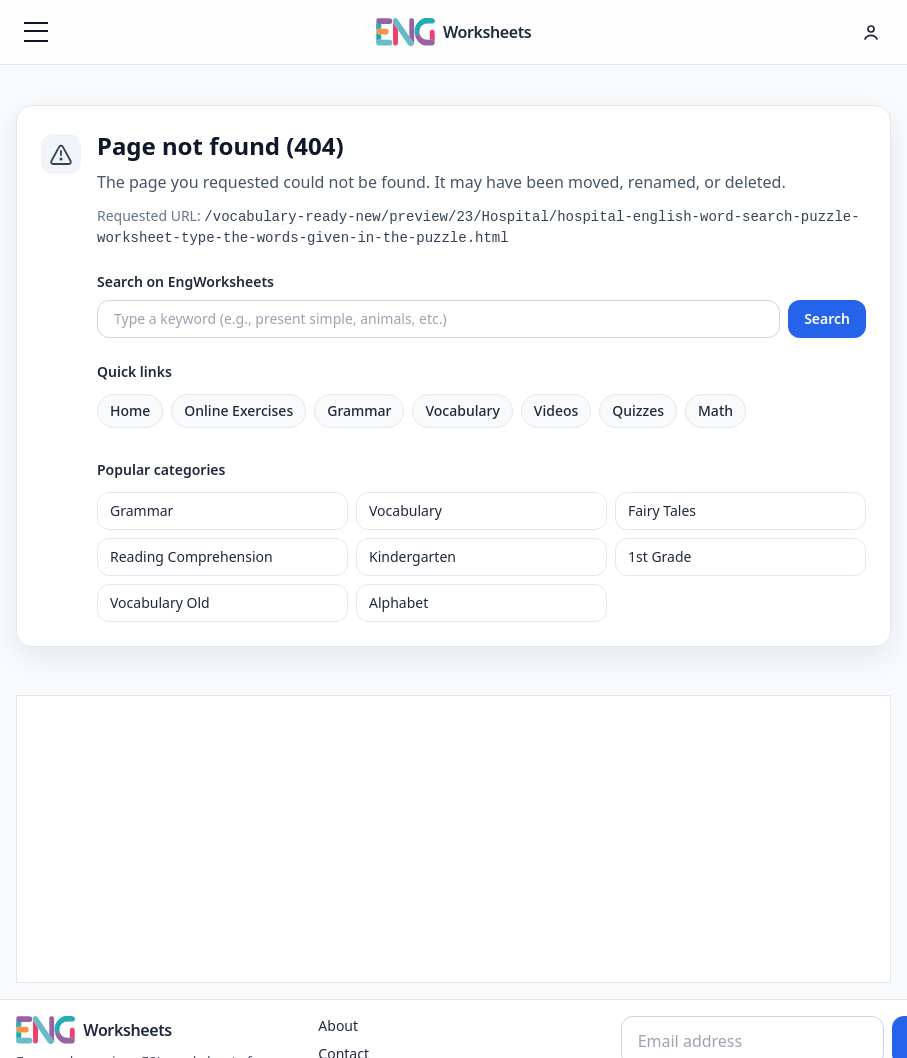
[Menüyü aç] (36, 32)
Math (715, 410)
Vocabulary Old (160, 602)
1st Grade (659, 556)
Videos (556, 410)
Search (827, 318)
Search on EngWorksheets (185, 281)
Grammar (359, 410)
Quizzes (638, 410)
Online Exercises (238, 410)
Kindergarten (412, 556)
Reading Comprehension (191, 556)
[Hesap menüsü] (871, 32)
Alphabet (398, 602)
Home (130, 410)
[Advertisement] (453, 836)
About (338, 1025)
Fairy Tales (662, 510)
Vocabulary (462, 410)
